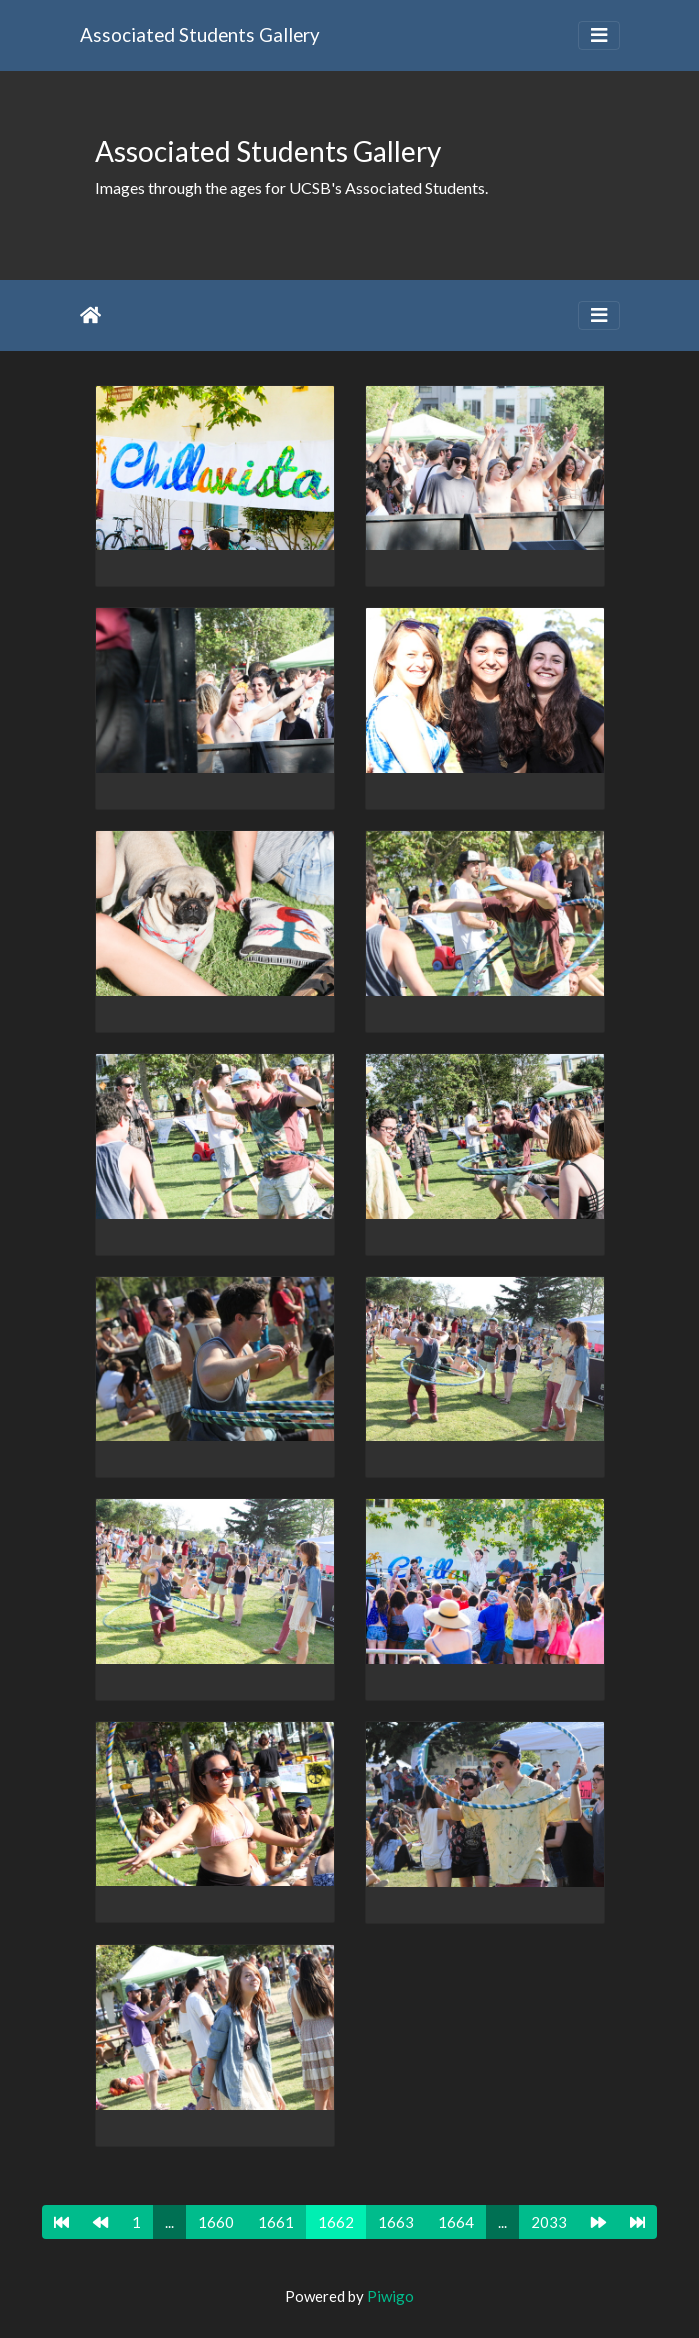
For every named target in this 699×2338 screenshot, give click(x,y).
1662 (336, 2222)
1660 (216, 2222)
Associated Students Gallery (200, 34)
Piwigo (390, 2296)
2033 (549, 2222)
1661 (276, 2222)
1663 (396, 2222)
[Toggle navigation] (599, 35)
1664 (456, 2222)
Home (90, 315)
